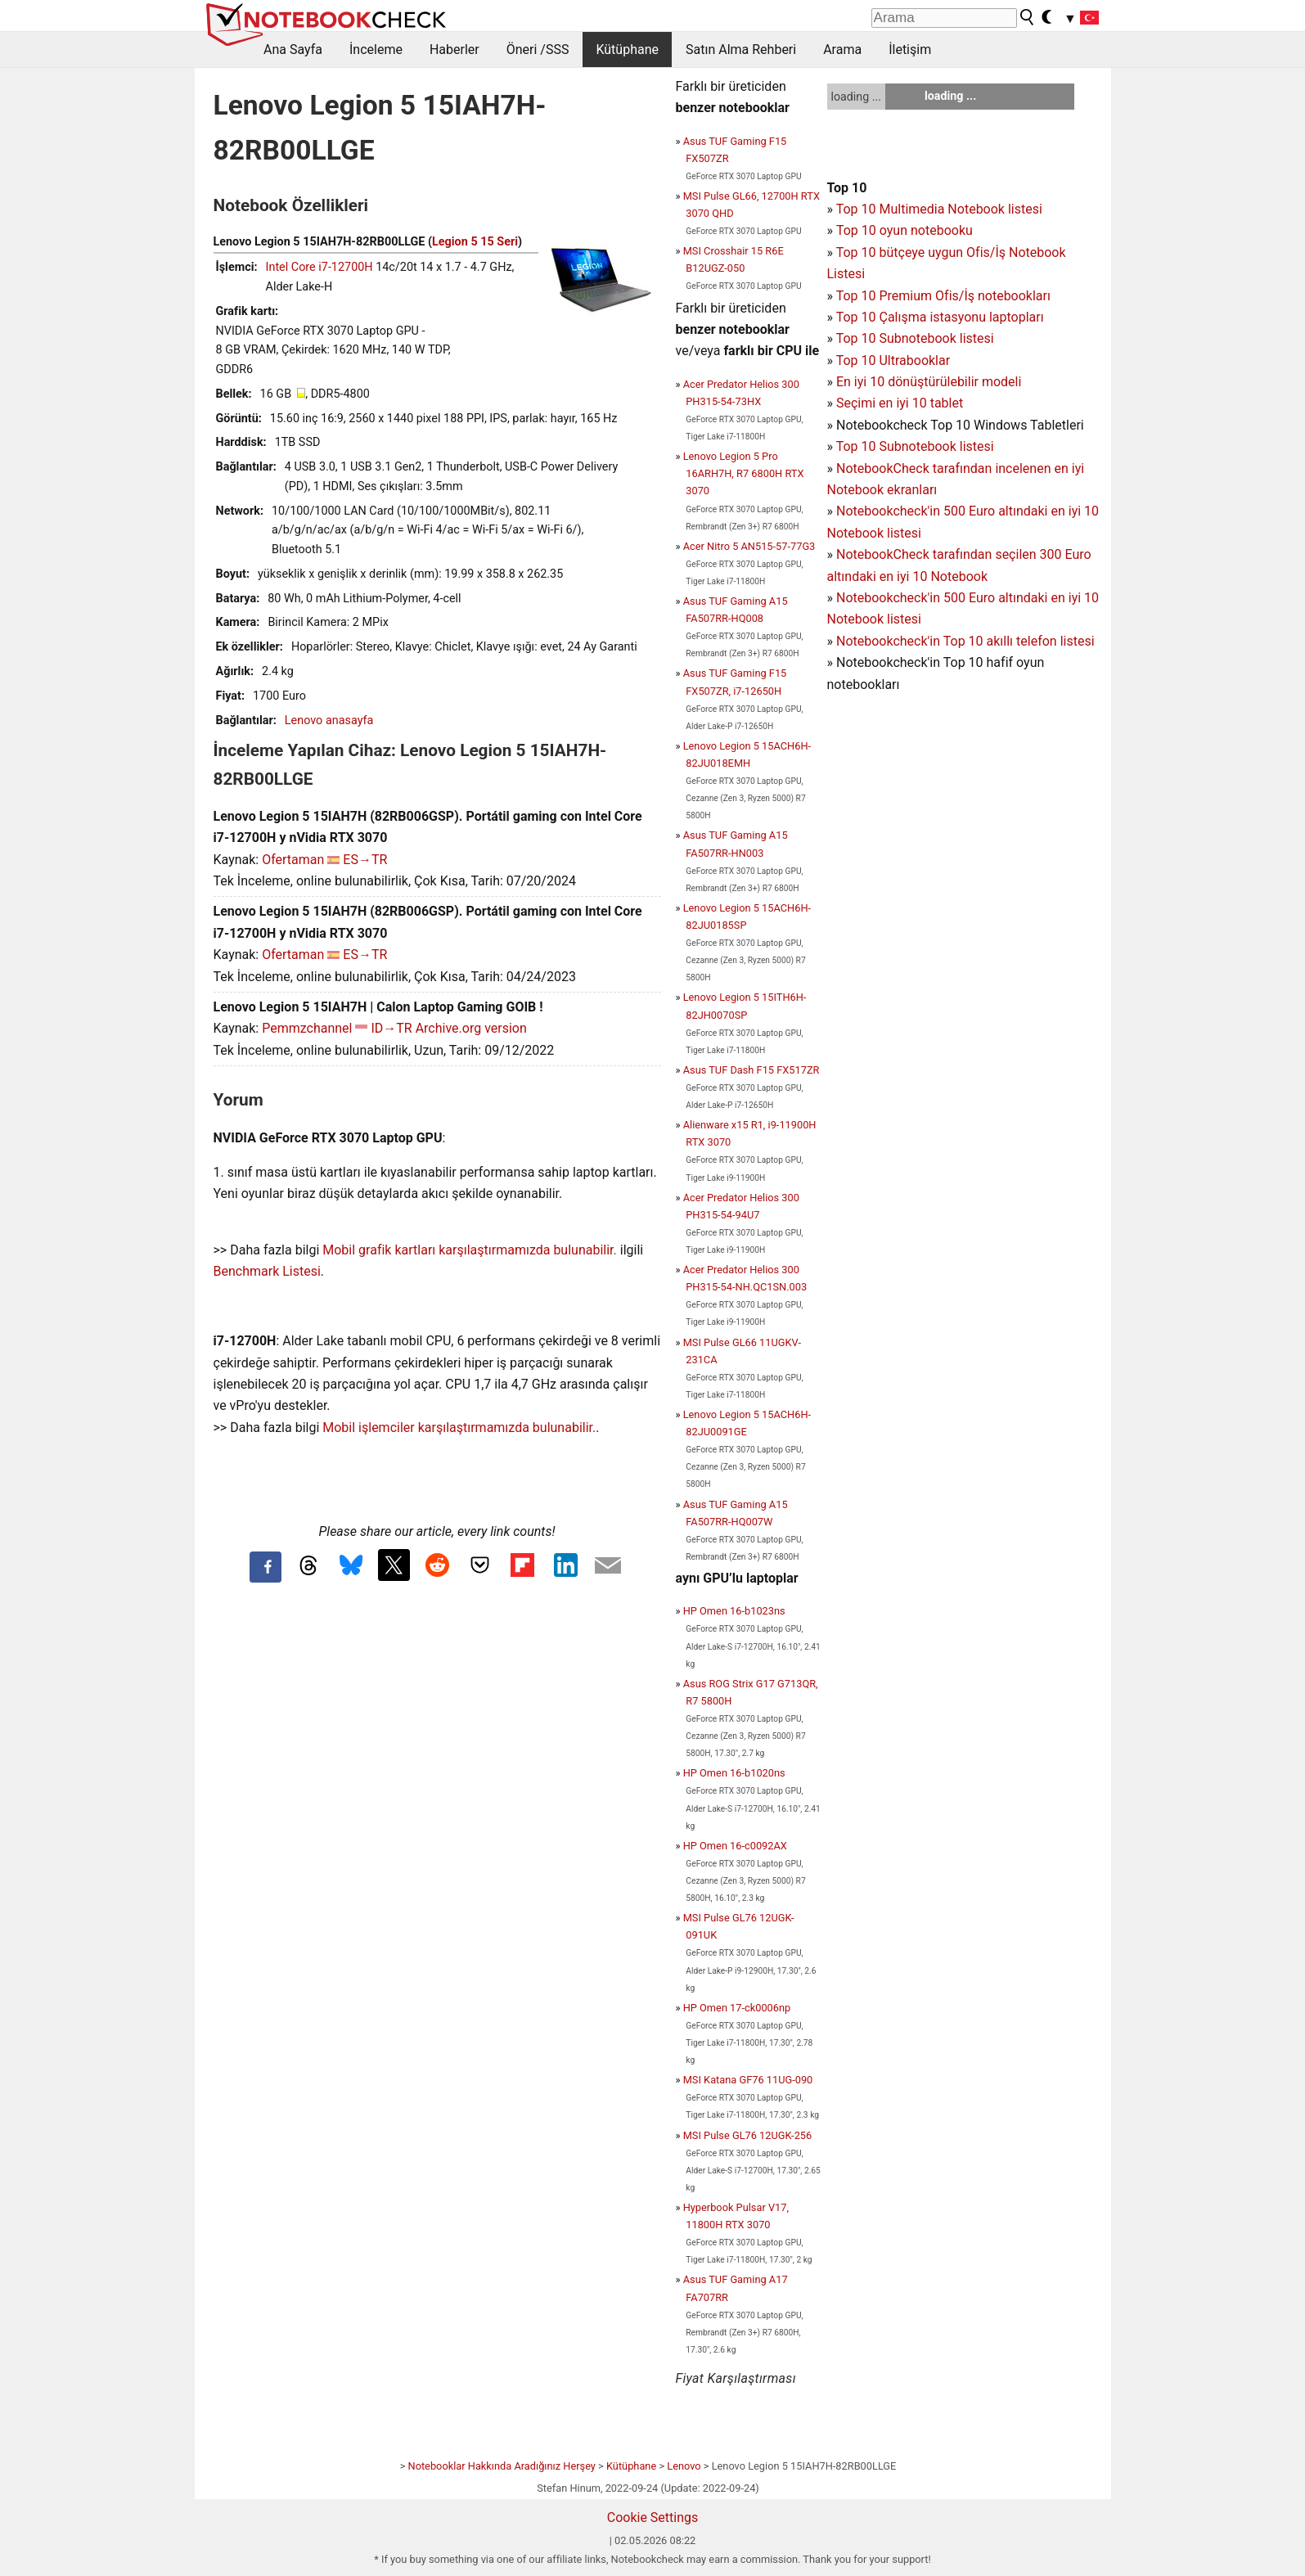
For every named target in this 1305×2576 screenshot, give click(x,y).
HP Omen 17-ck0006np (737, 2008)
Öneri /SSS (537, 49)
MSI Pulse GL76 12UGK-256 (747, 2135)
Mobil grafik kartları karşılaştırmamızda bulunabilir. (469, 1250)
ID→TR (391, 1028)
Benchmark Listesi (267, 1271)
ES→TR (365, 859)
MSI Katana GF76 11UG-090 (748, 2080)
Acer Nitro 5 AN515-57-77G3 (749, 546)
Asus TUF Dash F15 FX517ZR (751, 1070)
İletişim (910, 49)
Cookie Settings (653, 2517)
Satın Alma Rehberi (741, 49)
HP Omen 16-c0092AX (735, 1846)
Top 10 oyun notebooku (904, 230)
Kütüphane (627, 49)
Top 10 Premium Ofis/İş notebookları (943, 296)
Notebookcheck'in (889, 598)
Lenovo (683, 2466)
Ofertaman (293, 859)
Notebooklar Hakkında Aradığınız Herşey (502, 2466)
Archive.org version (471, 1028)
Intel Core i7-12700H (319, 267)
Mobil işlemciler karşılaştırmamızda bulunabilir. (459, 1427)
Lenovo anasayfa (329, 720)
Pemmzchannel (307, 1028)
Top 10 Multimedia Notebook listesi (939, 209)
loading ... (856, 96)
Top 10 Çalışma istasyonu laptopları (940, 317)
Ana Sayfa (292, 49)
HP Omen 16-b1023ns (734, 1611)
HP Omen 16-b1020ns (734, 1773)
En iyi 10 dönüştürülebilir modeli (928, 382)
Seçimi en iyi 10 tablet (899, 403)
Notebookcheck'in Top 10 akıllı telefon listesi (965, 641)
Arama (842, 49)
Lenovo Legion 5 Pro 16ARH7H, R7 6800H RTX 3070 (743, 473)
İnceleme (376, 49)
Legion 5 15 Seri (475, 242)
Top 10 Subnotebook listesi (915, 338)
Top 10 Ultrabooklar (893, 360)
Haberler (454, 49)
